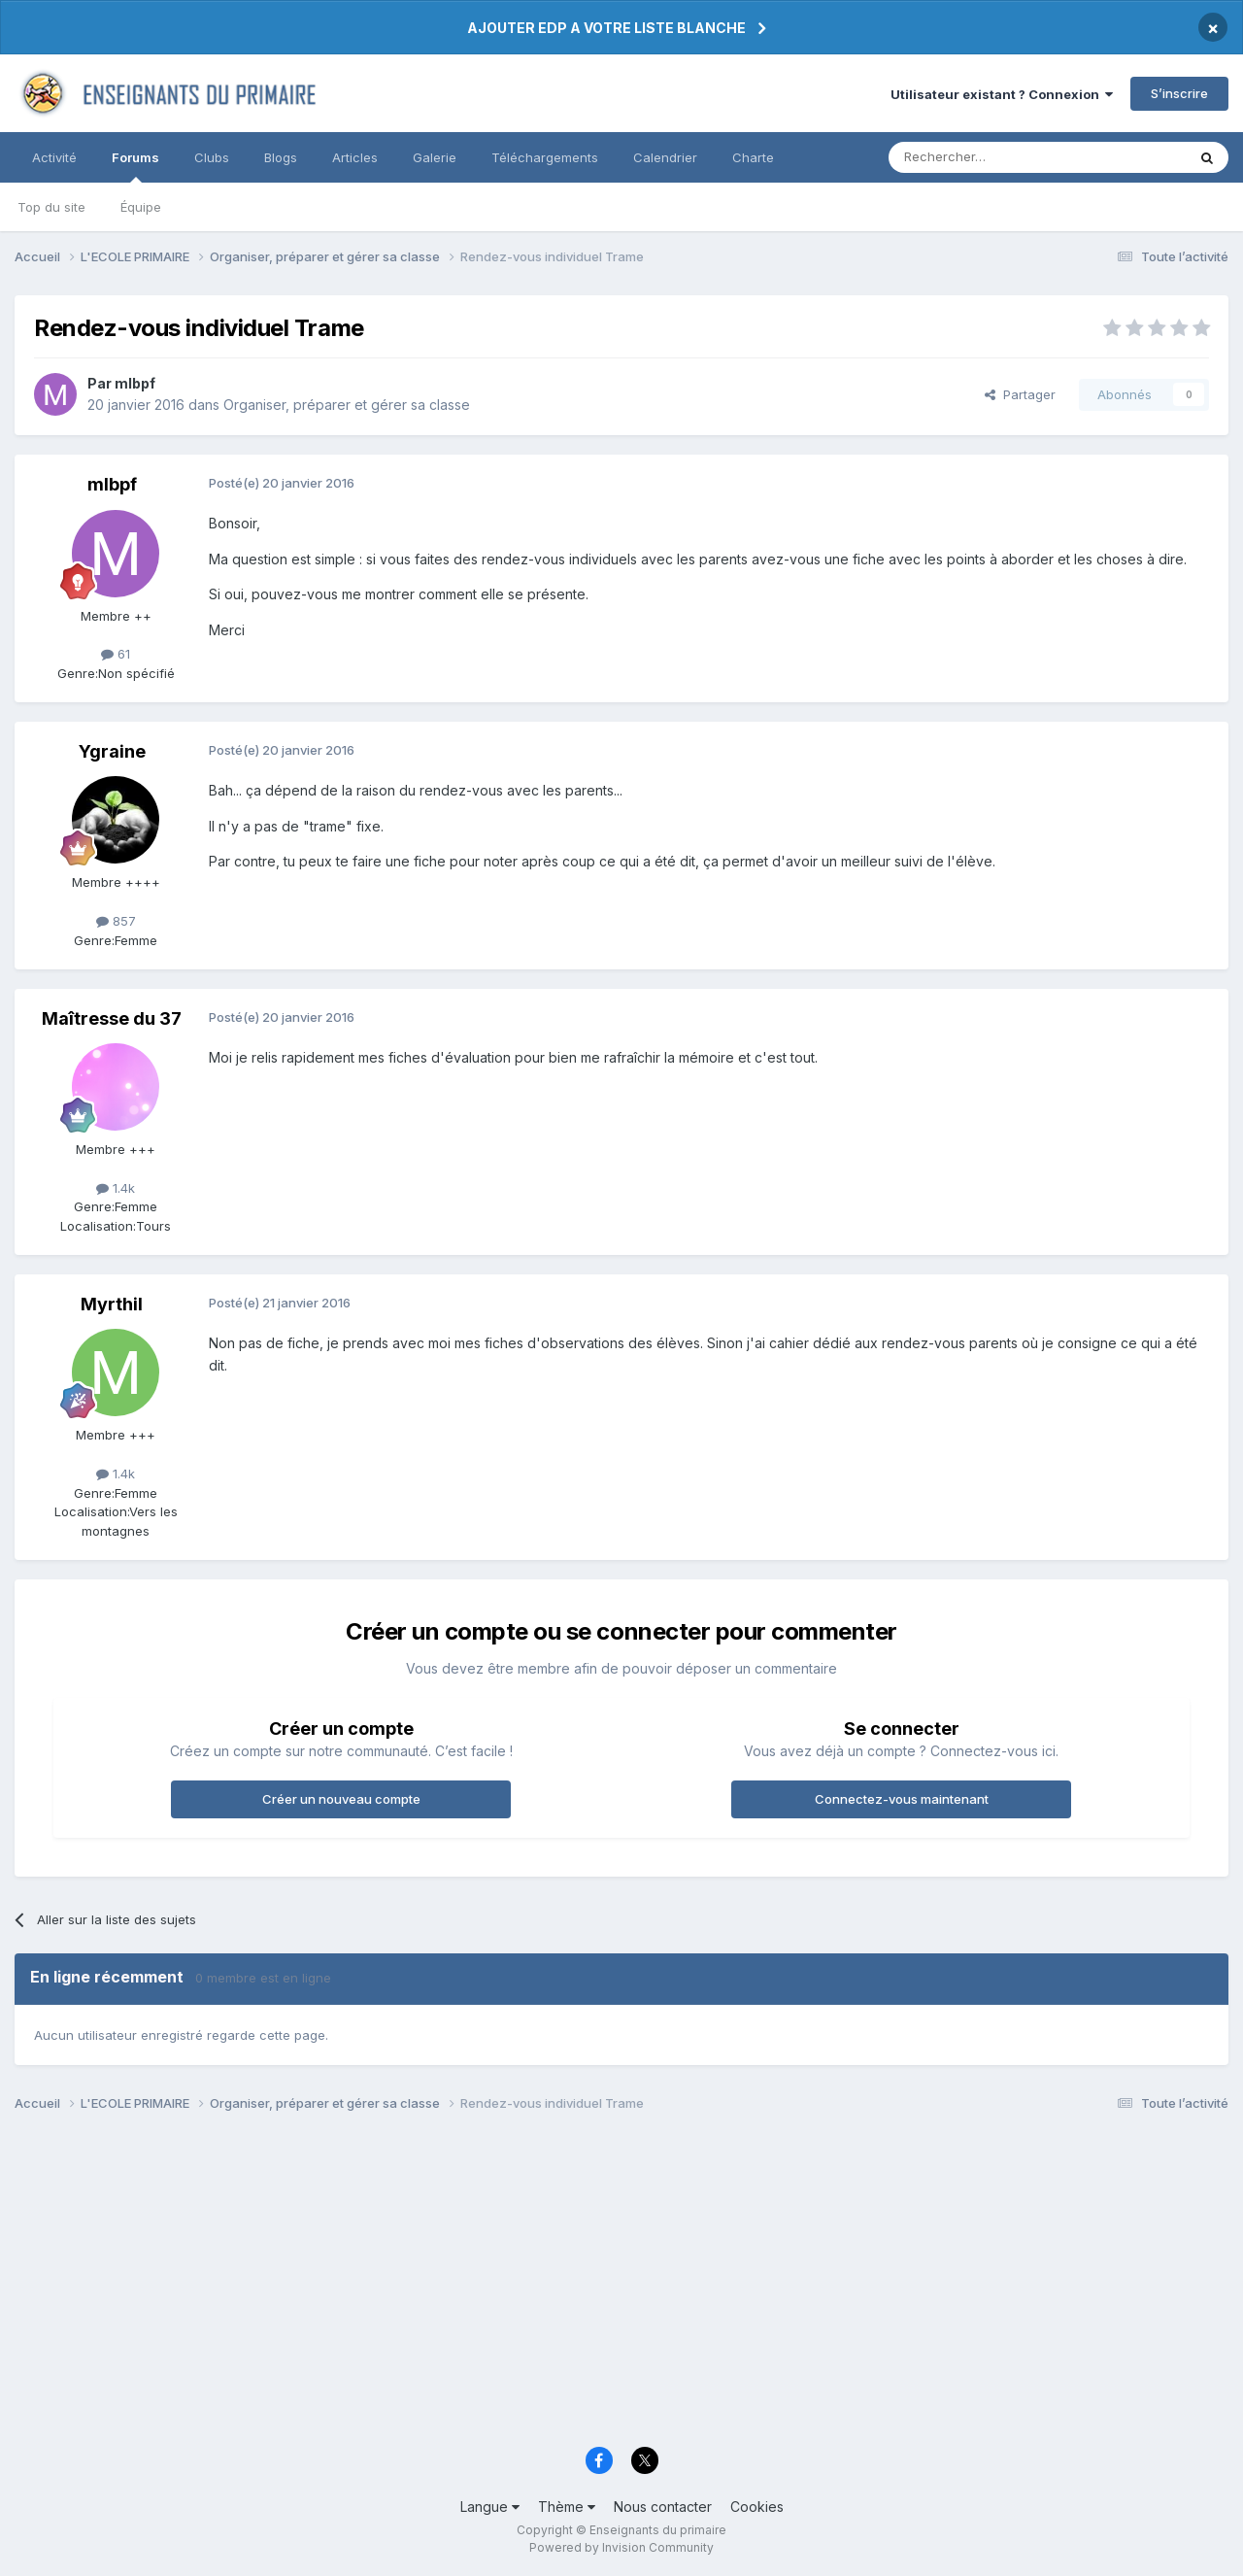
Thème (566, 2506)
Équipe (140, 207)
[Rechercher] (994, 157)
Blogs (280, 157)
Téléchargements (544, 157)
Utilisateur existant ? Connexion (1001, 94)
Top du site (51, 207)
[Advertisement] (597, 2285)
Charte (753, 157)
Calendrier (665, 157)
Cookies (757, 2506)
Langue (490, 2506)
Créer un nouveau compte (341, 1799)
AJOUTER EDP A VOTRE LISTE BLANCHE (606, 27)
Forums (135, 166)
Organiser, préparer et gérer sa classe (346, 404)
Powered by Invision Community (621, 2547)
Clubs (211, 157)
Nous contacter (663, 2506)
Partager (1020, 394)
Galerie (434, 157)
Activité (54, 157)
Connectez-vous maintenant (902, 1799)
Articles (355, 157)
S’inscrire (1179, 93)
